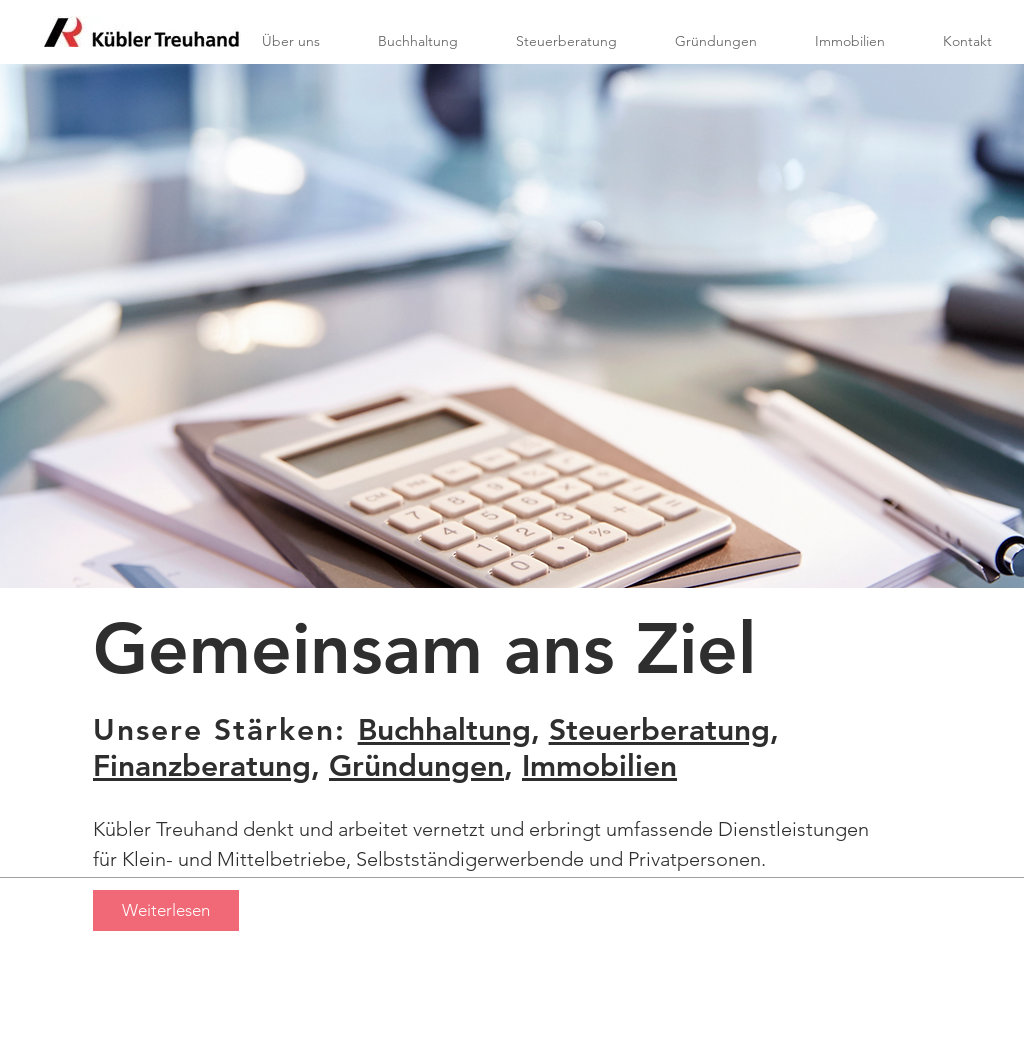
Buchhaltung (444, 730)
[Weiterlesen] (166, 910)
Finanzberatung (202, 766)
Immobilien (599, 766)
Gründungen (416, 766)
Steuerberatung (659, 730)
